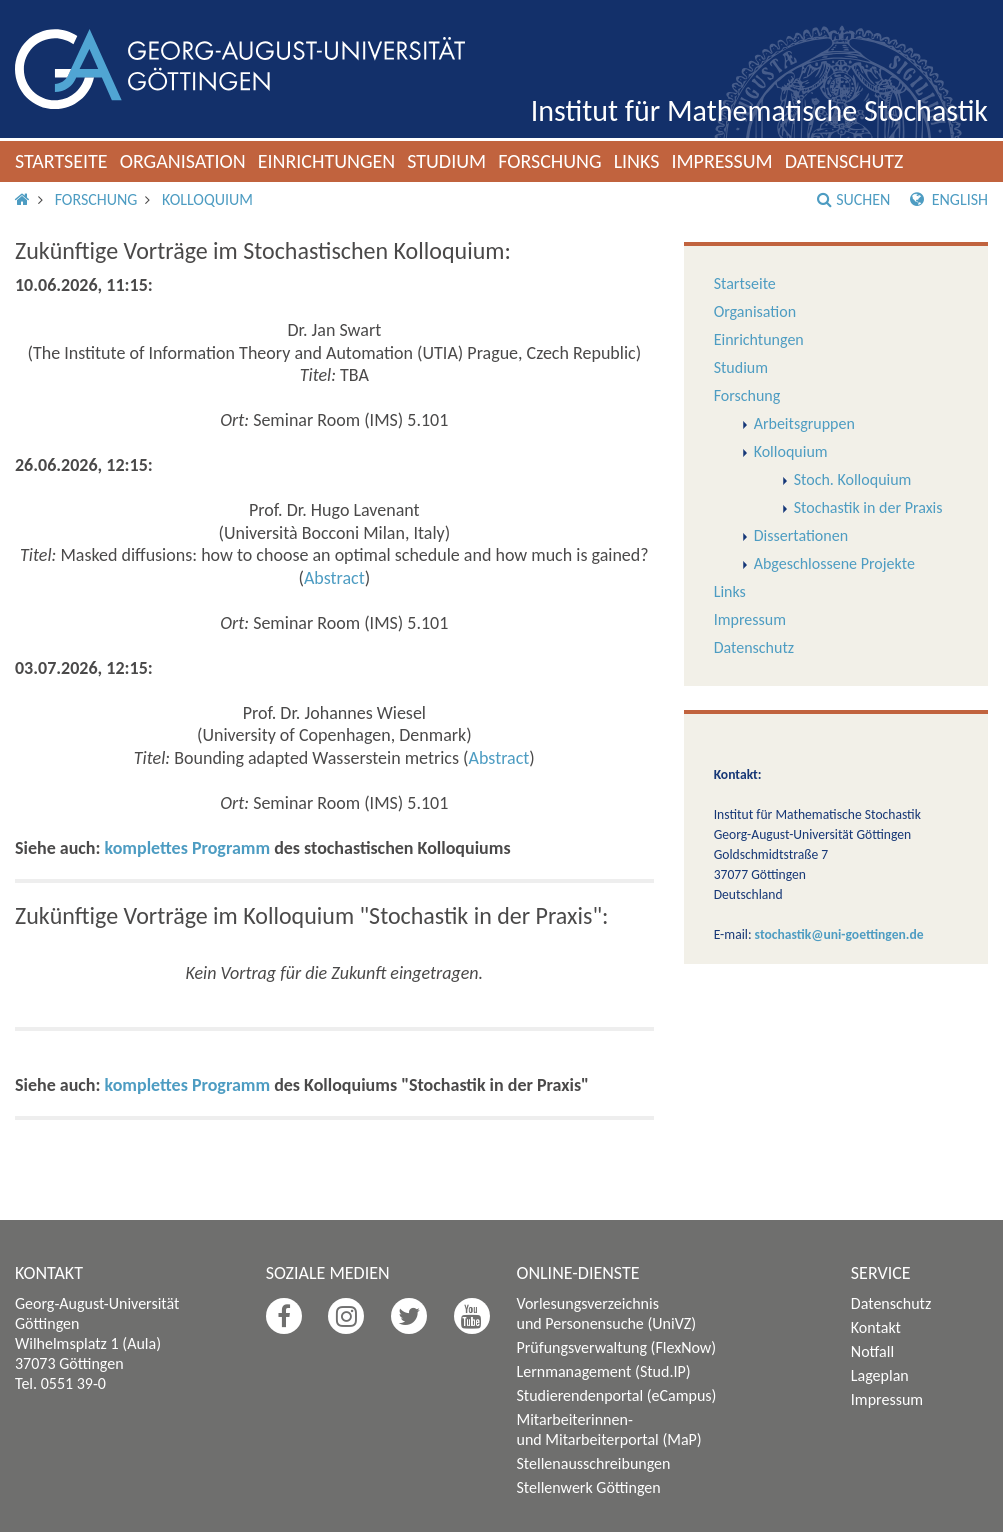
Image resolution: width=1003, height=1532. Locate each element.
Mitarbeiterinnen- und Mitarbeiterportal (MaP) (609, 1429)
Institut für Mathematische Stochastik (759, 110)
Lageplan (880, 1375)
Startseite (61, 161)
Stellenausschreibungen (594, 1463)
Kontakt (876, 1327)
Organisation (183, 161)
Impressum (721, 161)
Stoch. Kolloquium (853, 479)
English (949, 199)
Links (637, 161)
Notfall (872, 1351)
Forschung (550, 161)
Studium (446, 161)
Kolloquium (207, 199)
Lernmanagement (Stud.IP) (604, 1371)
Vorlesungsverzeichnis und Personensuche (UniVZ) (607, 1313)
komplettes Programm (188, 848)
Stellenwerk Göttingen (589, 1487)
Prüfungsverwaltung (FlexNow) (617, 1347)
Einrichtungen (327, 161)
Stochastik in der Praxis (868, 507)
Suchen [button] (853, 199)
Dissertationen (801, 535)
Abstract (334, 578)
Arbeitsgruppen (804, 423)
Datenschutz (844, 161)
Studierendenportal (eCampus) (617, 1395)
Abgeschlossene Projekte (834, 563)
